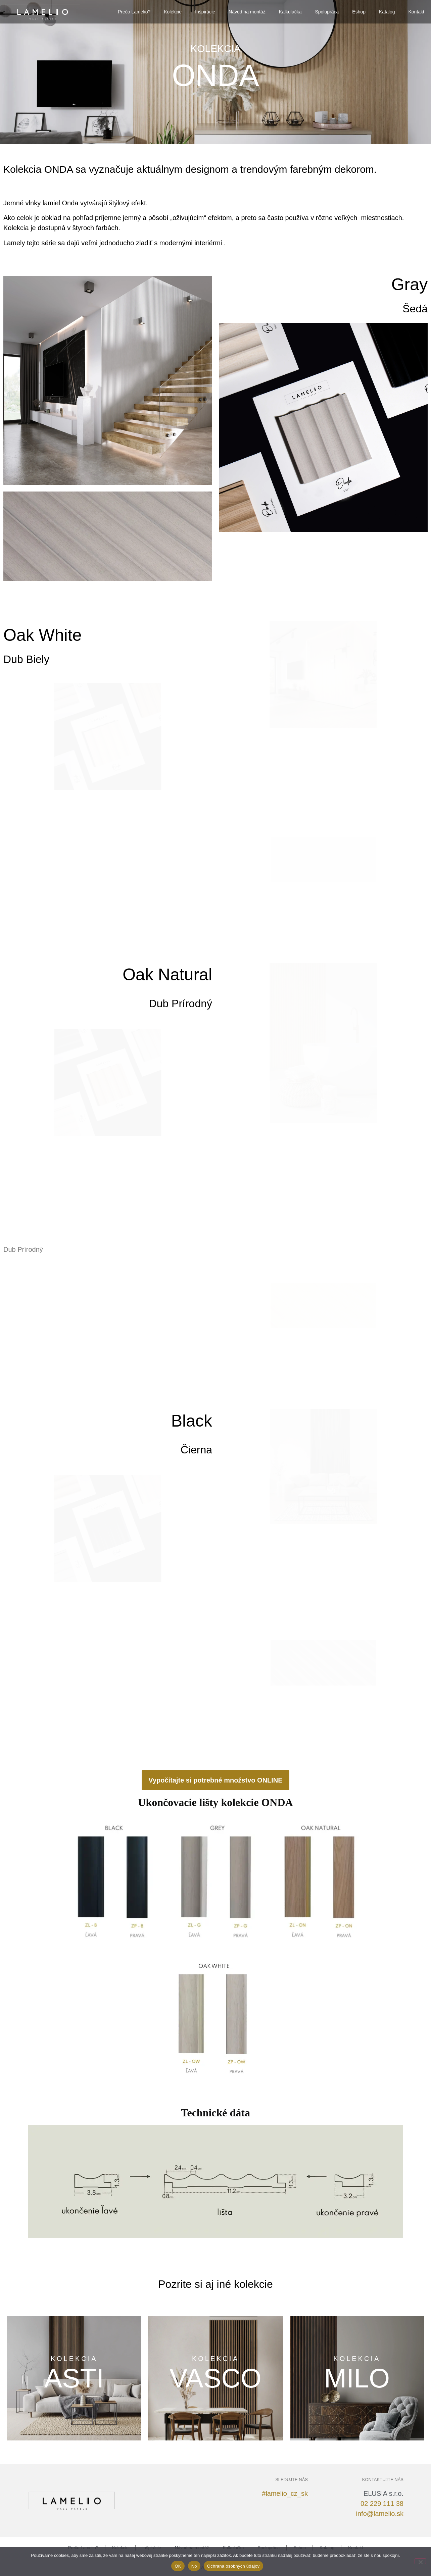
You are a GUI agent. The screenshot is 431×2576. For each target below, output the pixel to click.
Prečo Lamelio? (134, 11)
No (194, 2566)
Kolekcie (173, 11)
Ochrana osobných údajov (233, 2566)
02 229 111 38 (382, 2503)
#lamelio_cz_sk (285, 2493)
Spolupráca (327, 11)
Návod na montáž (247, 11)
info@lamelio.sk (379, 2513)
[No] (420, 2561)
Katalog (387, 11)
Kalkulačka (290, 11)
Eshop (359, 11)
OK (178, 2566)
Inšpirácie (205, 11)
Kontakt (416, 11)
